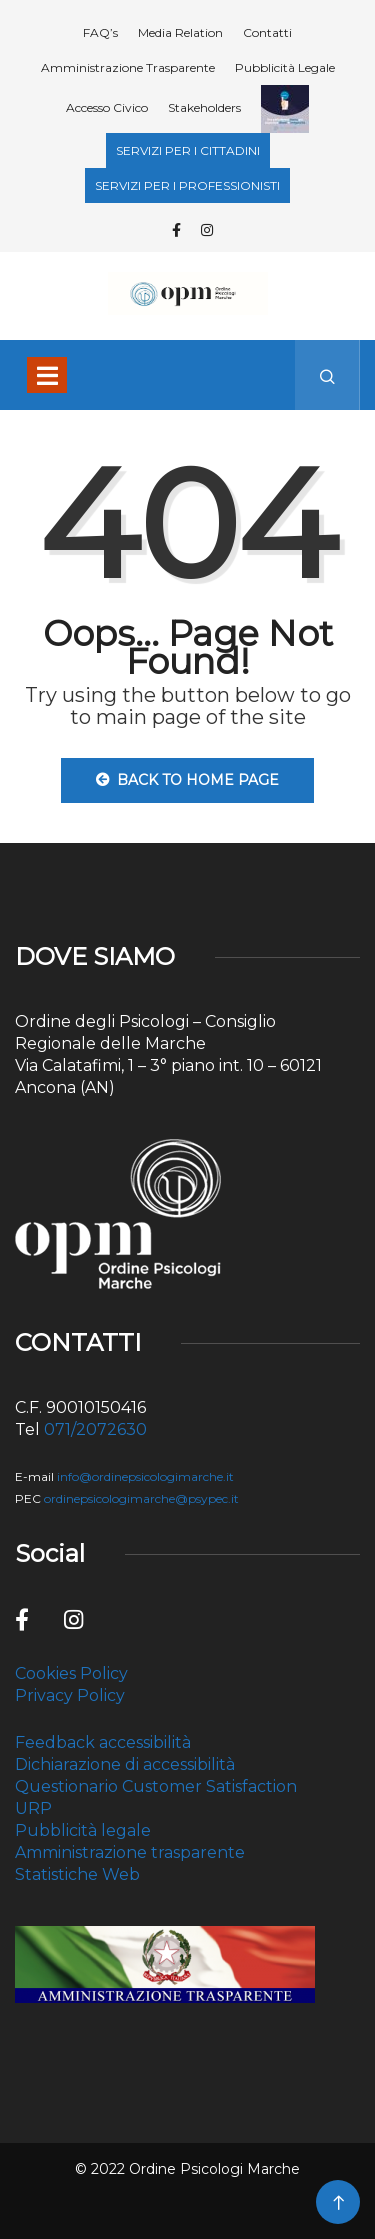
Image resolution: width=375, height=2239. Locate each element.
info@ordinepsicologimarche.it (145, 1476)
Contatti (267, 32)
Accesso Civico (107, 107)
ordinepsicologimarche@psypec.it (141, 1498)
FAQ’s (100, 32)
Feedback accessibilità (103, 1742)
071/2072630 (95, 1429)
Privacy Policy (70, 1695)
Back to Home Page (187, 780)
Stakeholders (204, 107)
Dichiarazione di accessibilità (125, 1764)
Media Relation (180, 32)
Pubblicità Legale (285, 67)
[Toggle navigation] (47, 375)
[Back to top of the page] (338, 2203)
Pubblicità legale (83, 1830)
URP (33, 1808)
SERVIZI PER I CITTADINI (188, 150)
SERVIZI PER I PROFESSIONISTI (187, 185)
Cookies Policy (71, 1673)
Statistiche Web (77, 1874)
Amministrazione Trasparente (128, 67)
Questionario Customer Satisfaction (156, 1786)
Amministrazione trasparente (130, 1852)
